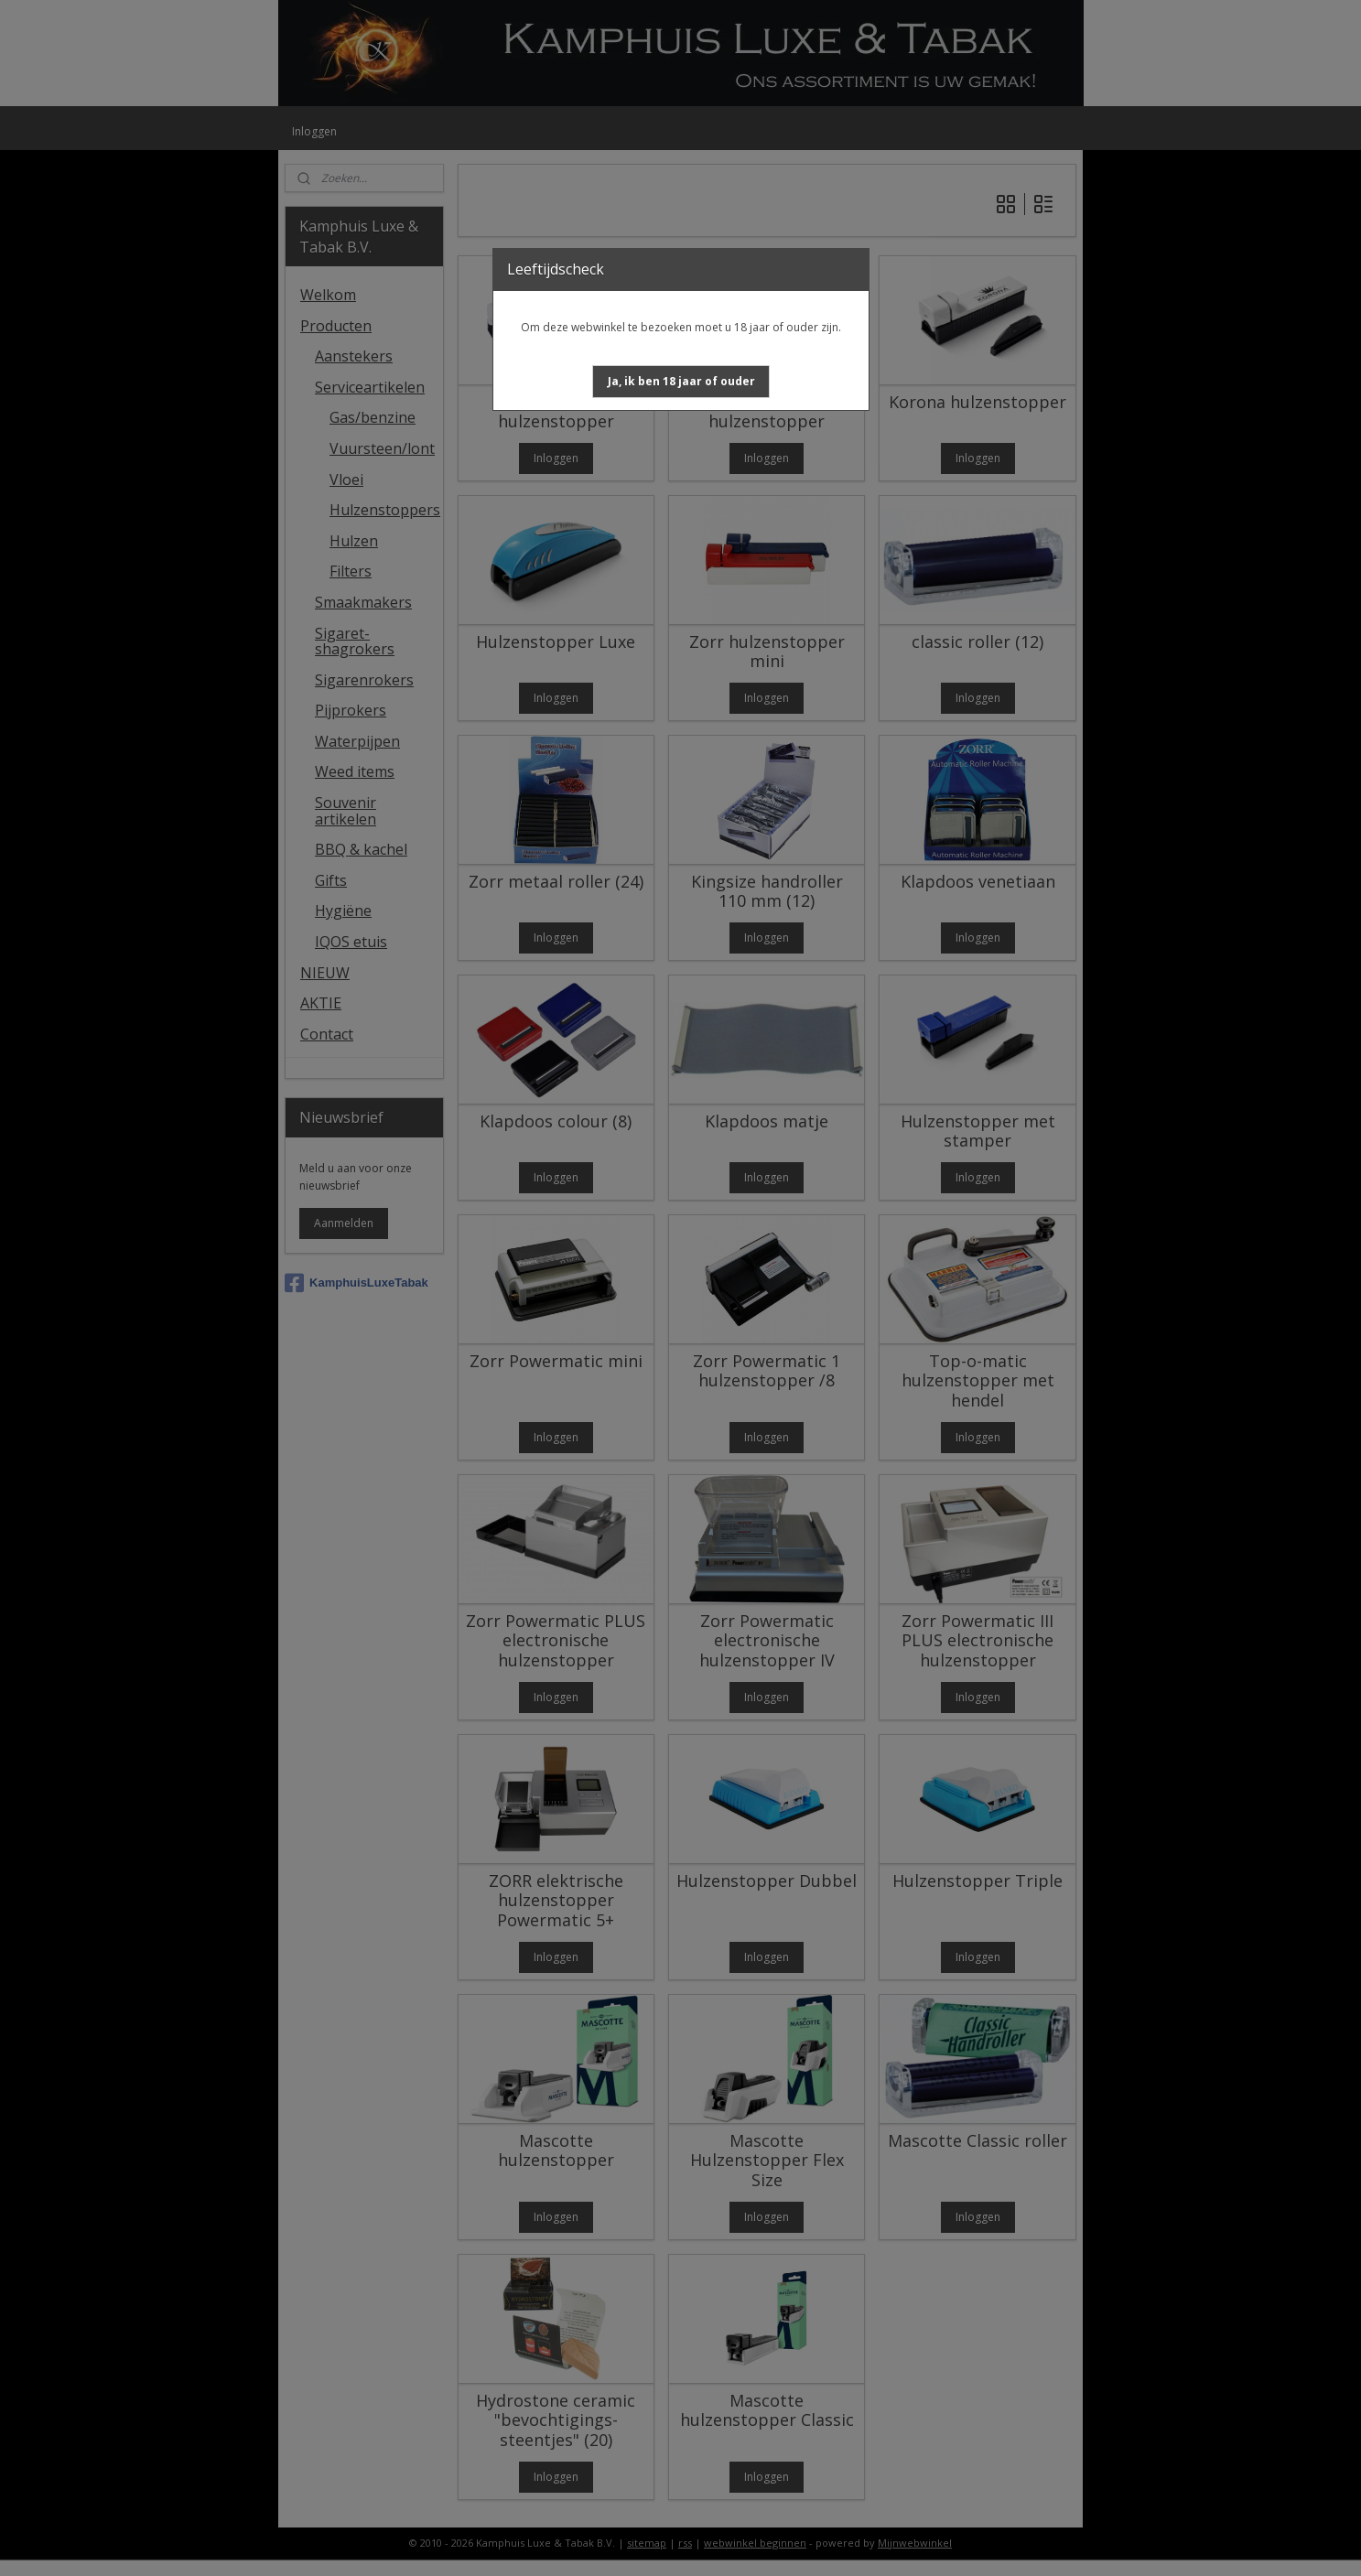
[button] (681, 381)
